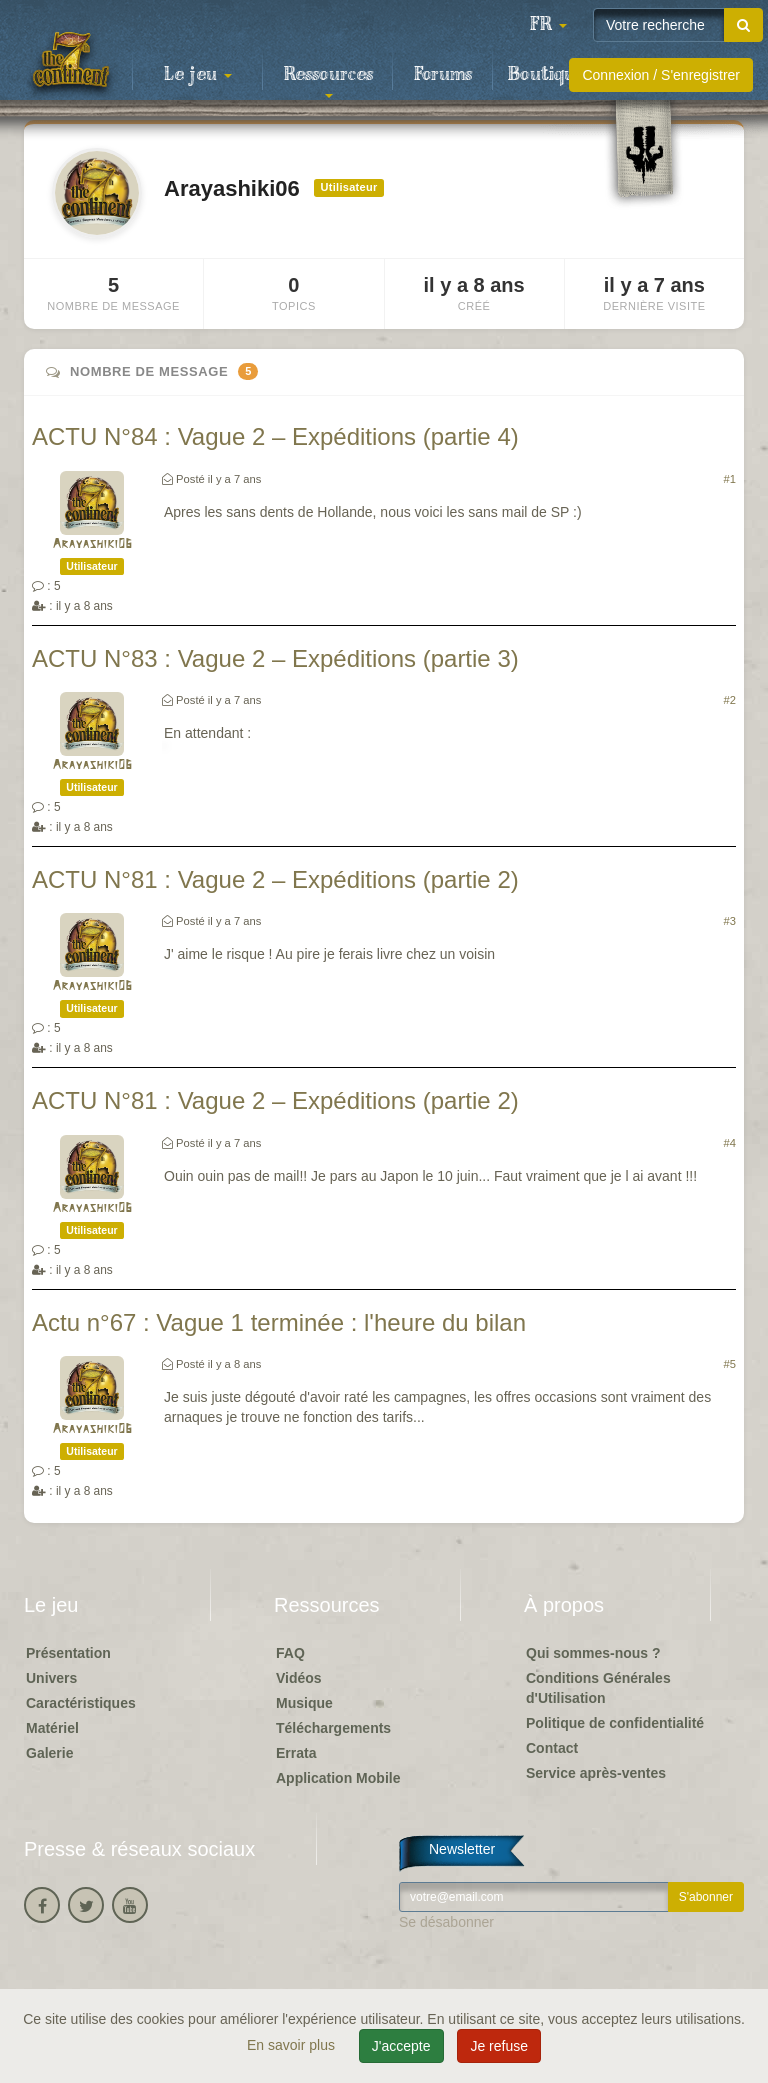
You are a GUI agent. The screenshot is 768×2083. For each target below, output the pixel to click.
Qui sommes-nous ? (593, 1653)
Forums (443, 75)
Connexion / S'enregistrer (661, 75)
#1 (730, 479)
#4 (730, 1143)
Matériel (52, 1728)
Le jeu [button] (198, 75)
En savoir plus (293, 2045)
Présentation (68, 1653)
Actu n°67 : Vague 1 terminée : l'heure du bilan (279, 1322)
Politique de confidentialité (615, 1723)
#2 (730, 700)
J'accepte (401, 2046)
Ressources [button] (328, 81)
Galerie (49, 1753)
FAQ (290, 1653)
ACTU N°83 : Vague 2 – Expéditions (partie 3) (275, 658)
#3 (730, 921)
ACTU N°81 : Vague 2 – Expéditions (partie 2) (275, 879)
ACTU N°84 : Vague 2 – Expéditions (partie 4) (275, 436)
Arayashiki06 (92, 544)
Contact (552, 1748)
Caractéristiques (81, 1703)
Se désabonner (446, 1922)
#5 (730, 1364)
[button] (548, 25)
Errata (296, 1753)
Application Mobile (338, 1778)
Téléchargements (333, 1728)
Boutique (546, 75)
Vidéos (299, 1678)
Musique (304, 1703)
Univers (51, 1678)
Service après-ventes (596, 1773)
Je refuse (499, 2046)
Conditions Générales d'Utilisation (598, 1688)
